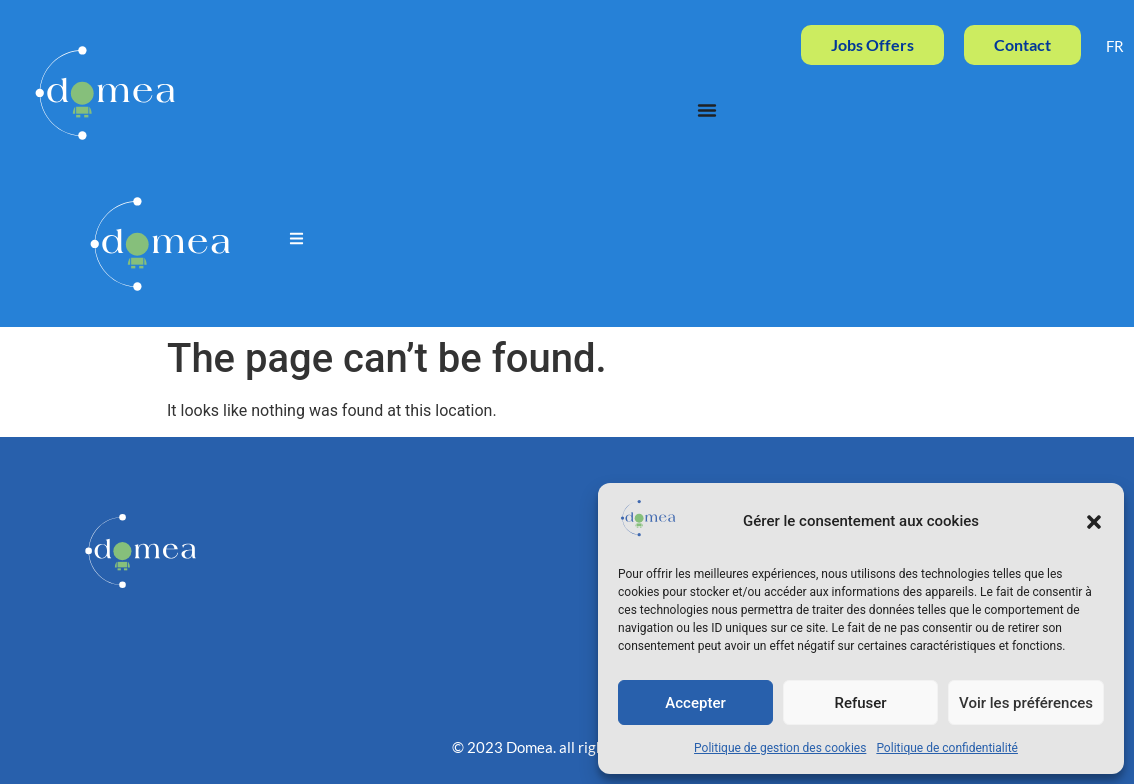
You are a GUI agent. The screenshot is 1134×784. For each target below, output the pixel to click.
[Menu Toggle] (707, 110)
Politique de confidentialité (947, 748)
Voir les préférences (1026, 703)
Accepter (695, 703)
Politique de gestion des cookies (780, 748)
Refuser (860, 703)
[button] (1094, 522)
